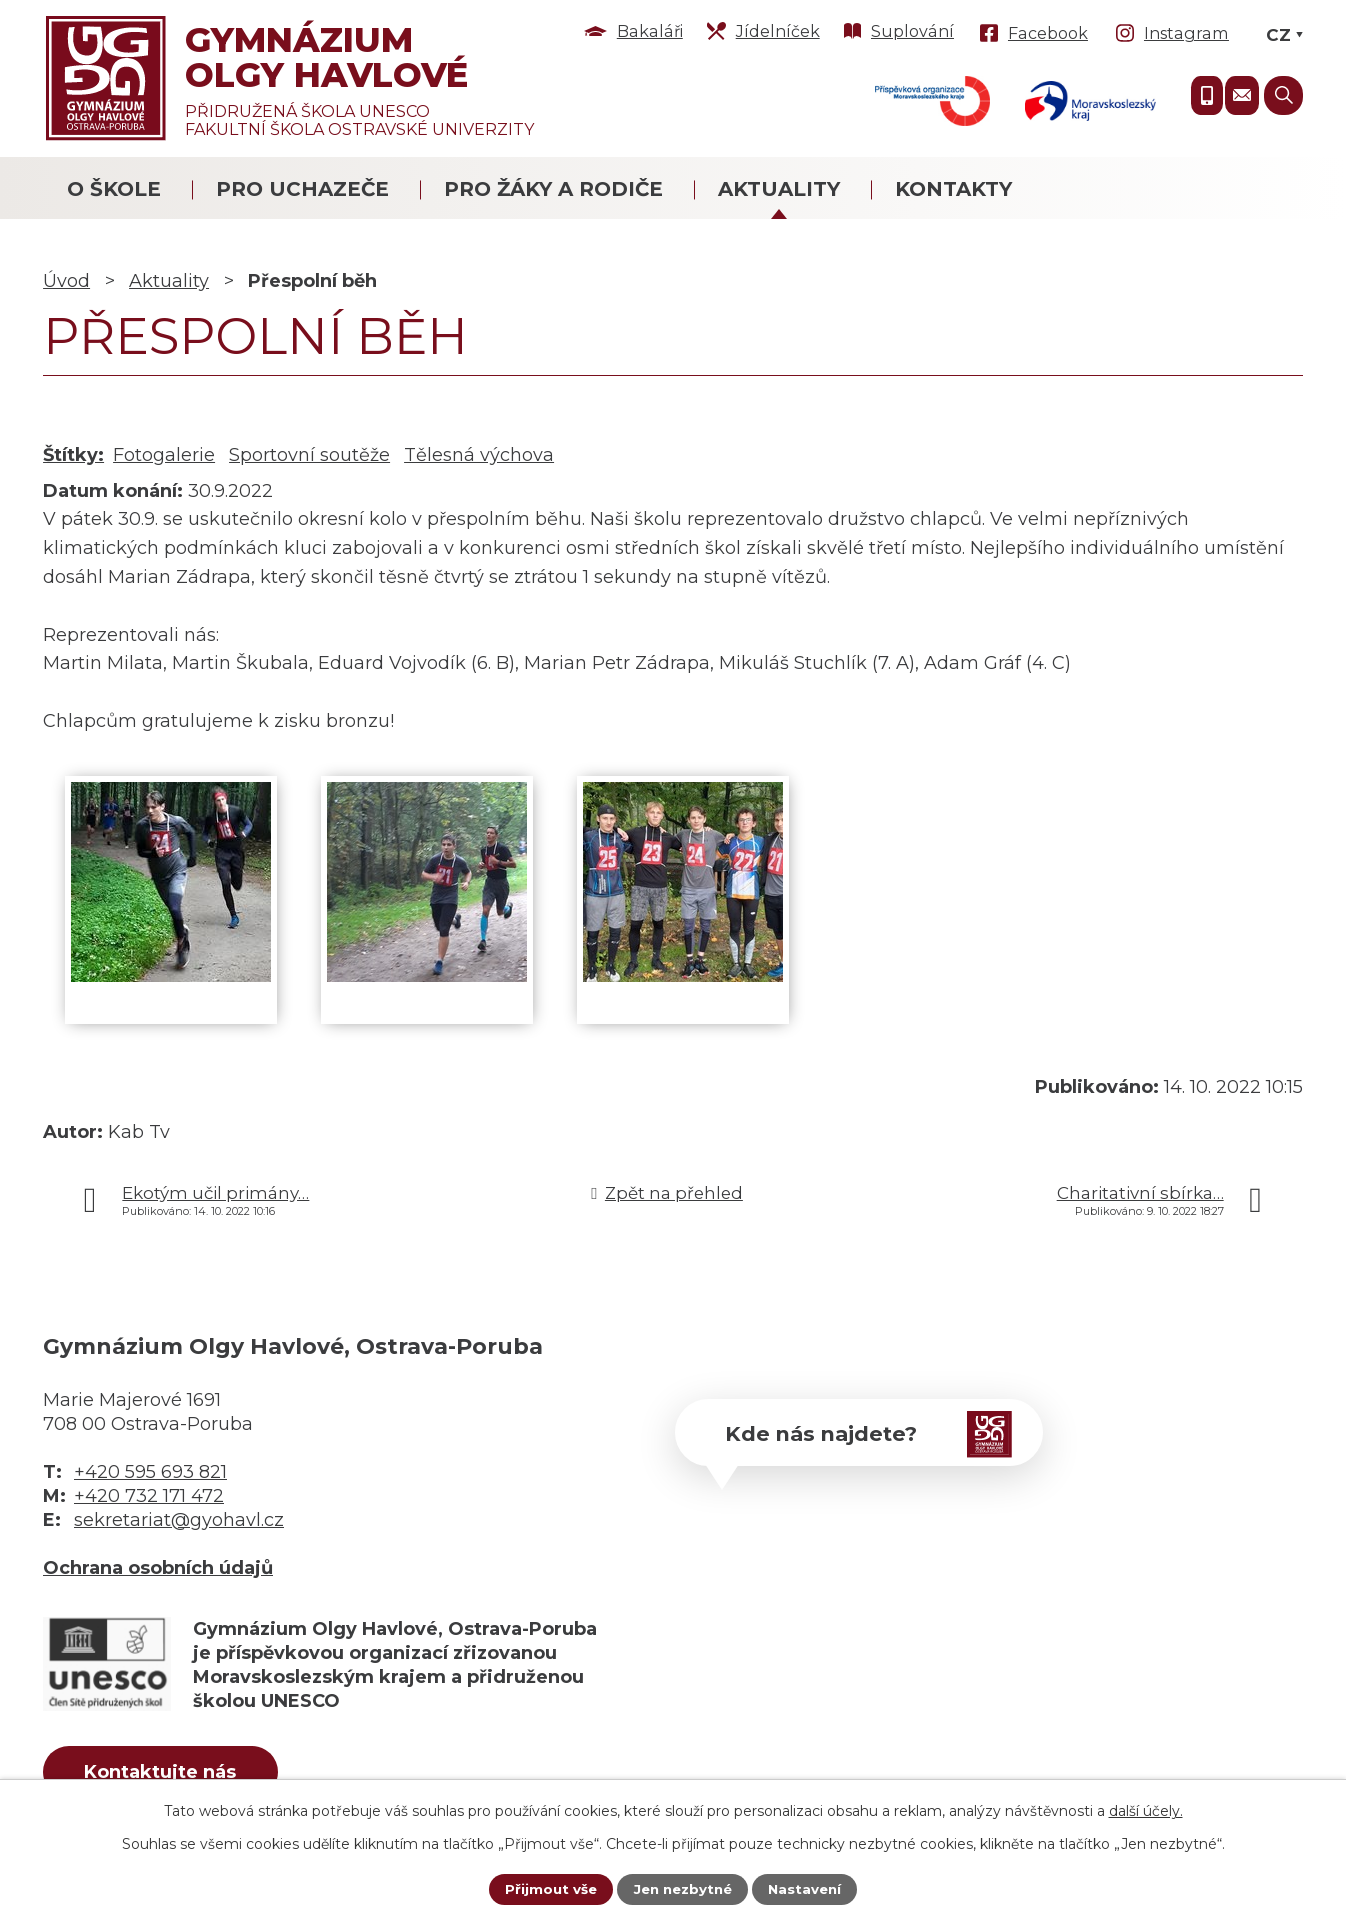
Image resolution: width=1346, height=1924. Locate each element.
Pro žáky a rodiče (553, 189)
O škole (114, 189)
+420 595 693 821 (150, 1472)
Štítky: (73, 455)
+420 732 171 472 (149, 1496)
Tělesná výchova (479, 455)
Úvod (66, 281)
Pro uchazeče (302, 189)
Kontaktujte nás (172, 1774)
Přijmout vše (546, 1889)
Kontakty (953, 189)
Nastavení (809, 1889)
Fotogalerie (164, 455)
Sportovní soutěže (309, 455)
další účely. (1146, 1810)
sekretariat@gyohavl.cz (179, 1520)
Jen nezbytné (682, 1889)
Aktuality (779, 189)
